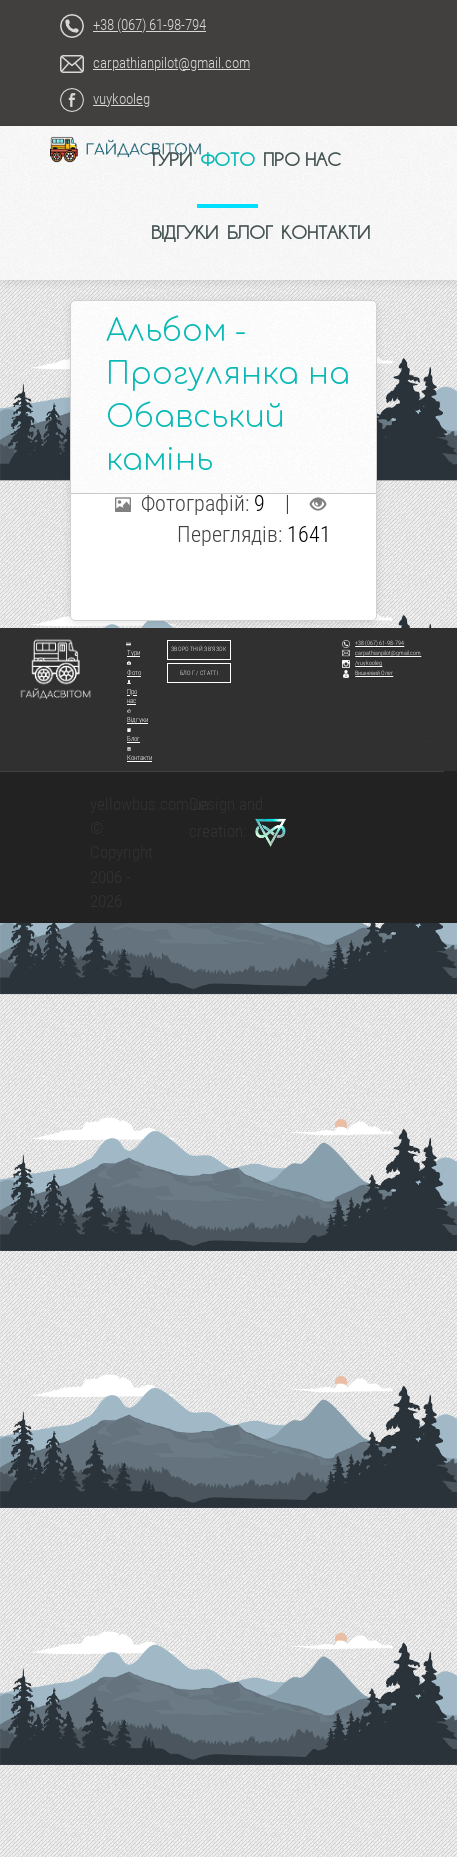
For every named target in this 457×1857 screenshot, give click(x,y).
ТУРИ (170, 159)
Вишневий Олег (367, 673)
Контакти (139, 754)
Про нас (132, 692)
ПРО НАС (302, 159)
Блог (133, 735)
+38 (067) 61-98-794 (149, 25)
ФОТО (228, 159)
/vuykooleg (362, 663)
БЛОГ (250, 232)
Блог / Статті (199, 673)
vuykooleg (121, 99)
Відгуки (137, 716)
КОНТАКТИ (325, 232)
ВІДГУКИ (184, 232)
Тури (133, 649)
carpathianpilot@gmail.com (171, 63)
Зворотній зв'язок (199, 649)
